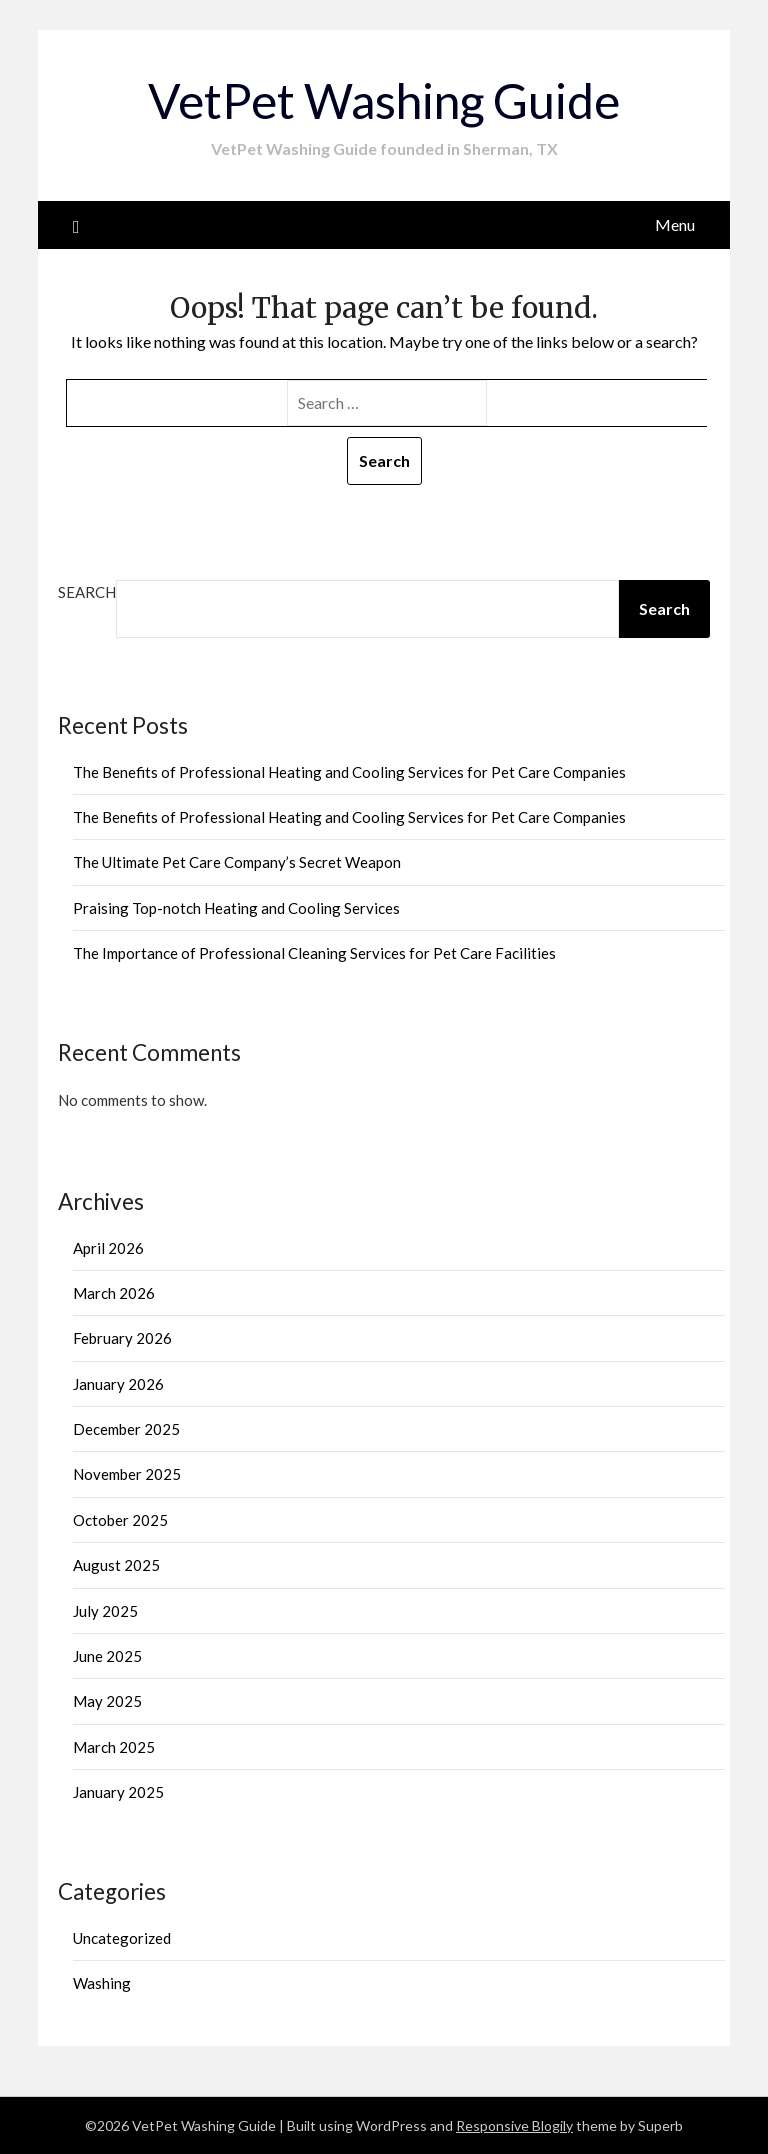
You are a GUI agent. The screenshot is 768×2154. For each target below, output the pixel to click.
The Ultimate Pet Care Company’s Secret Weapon (237, 862)
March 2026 (114, 1293)
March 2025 (114, 1747)
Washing (102, 1983)
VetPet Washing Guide (384, 100)
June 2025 (107, 1656)
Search (87, 592)
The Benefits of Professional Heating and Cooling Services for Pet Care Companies (349, 772)
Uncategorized (122, 1938)
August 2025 (116, 1565)
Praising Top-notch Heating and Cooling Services (236, 908)
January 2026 (118, 1384)
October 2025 (120, 1520)
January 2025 (118, 1792)
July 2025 (105, 1611)
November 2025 (127, 1474)
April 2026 (108, 1248)
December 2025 (126, 1429)
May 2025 (107, 1701)
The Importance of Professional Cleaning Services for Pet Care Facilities (314, 953)
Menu (675, 224)
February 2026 (122, 1338)
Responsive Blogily (514, 2125)
